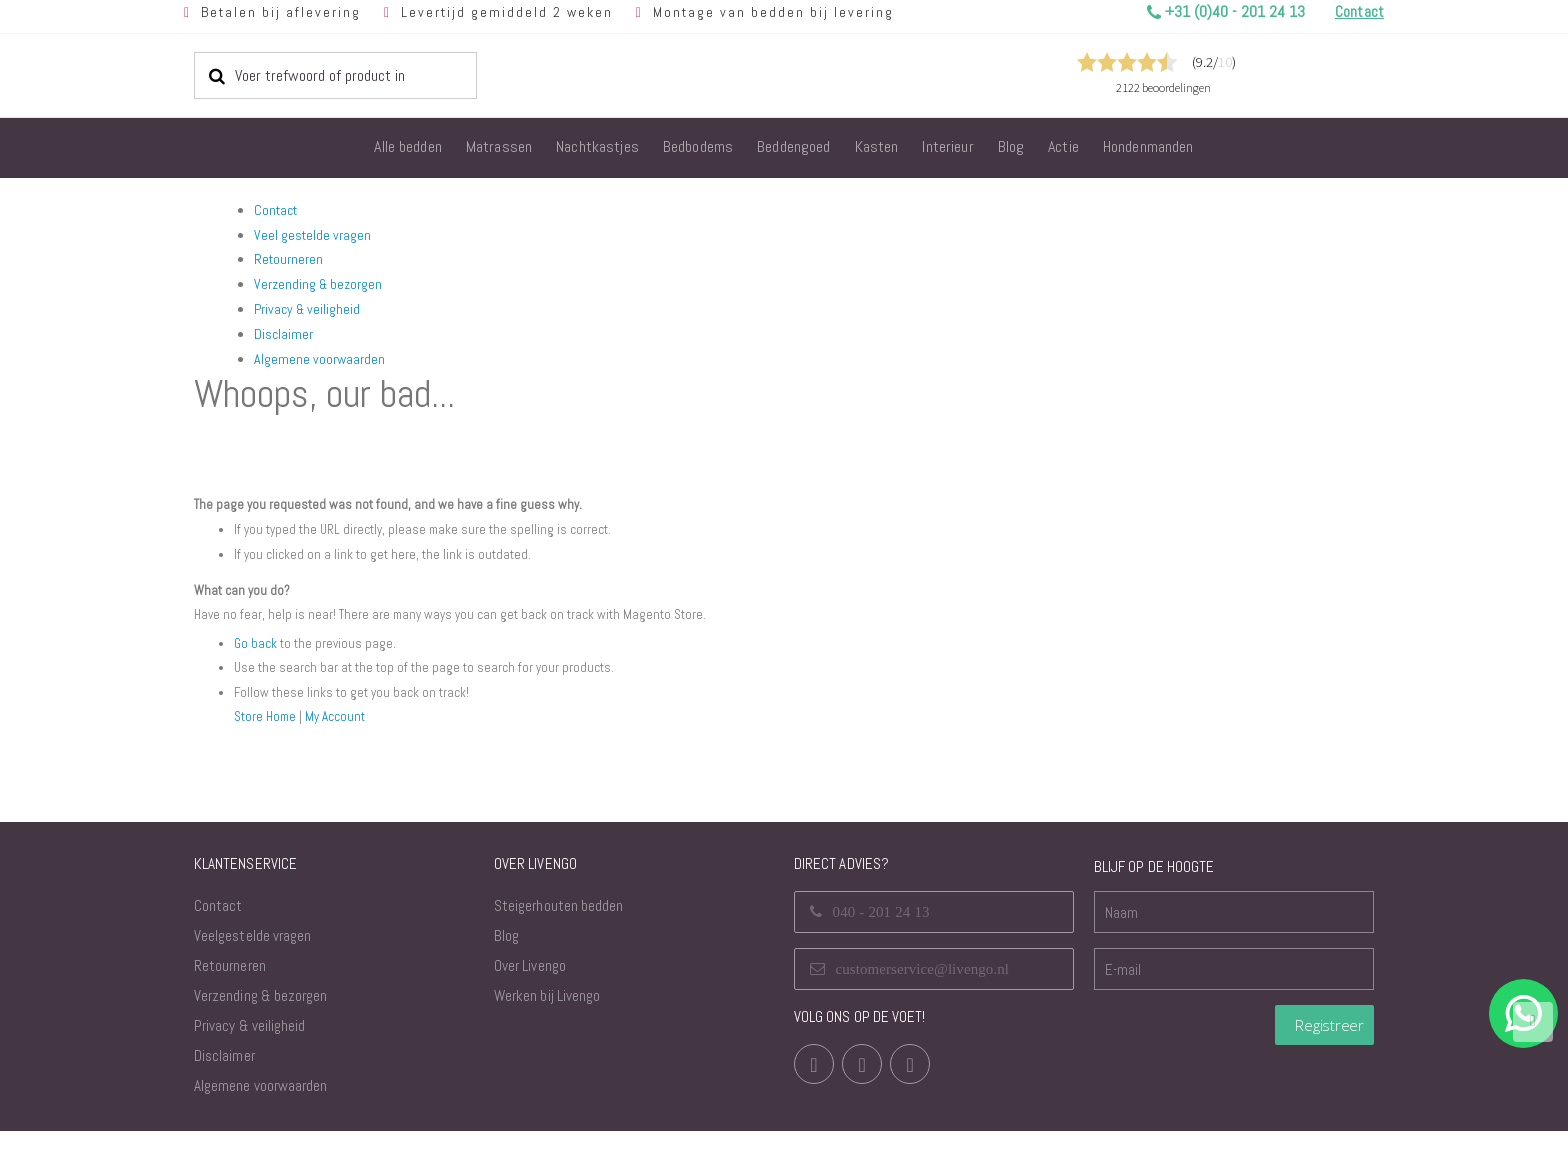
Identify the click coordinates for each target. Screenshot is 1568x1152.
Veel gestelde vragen (312, 235)
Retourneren (288, 259)
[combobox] (335, 75)
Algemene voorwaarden (319, 359)
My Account (340, 737)
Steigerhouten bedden (558, 926)
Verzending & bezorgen (318, 284)
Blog (506, 956)
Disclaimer (283, 334)
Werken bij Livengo (547, 1016)
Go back (256, 664)
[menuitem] (408, 148)
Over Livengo (530, 986)
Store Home (267, 737)
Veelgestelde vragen (252, 956)
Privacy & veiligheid (307, 309)
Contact (275, 210)
